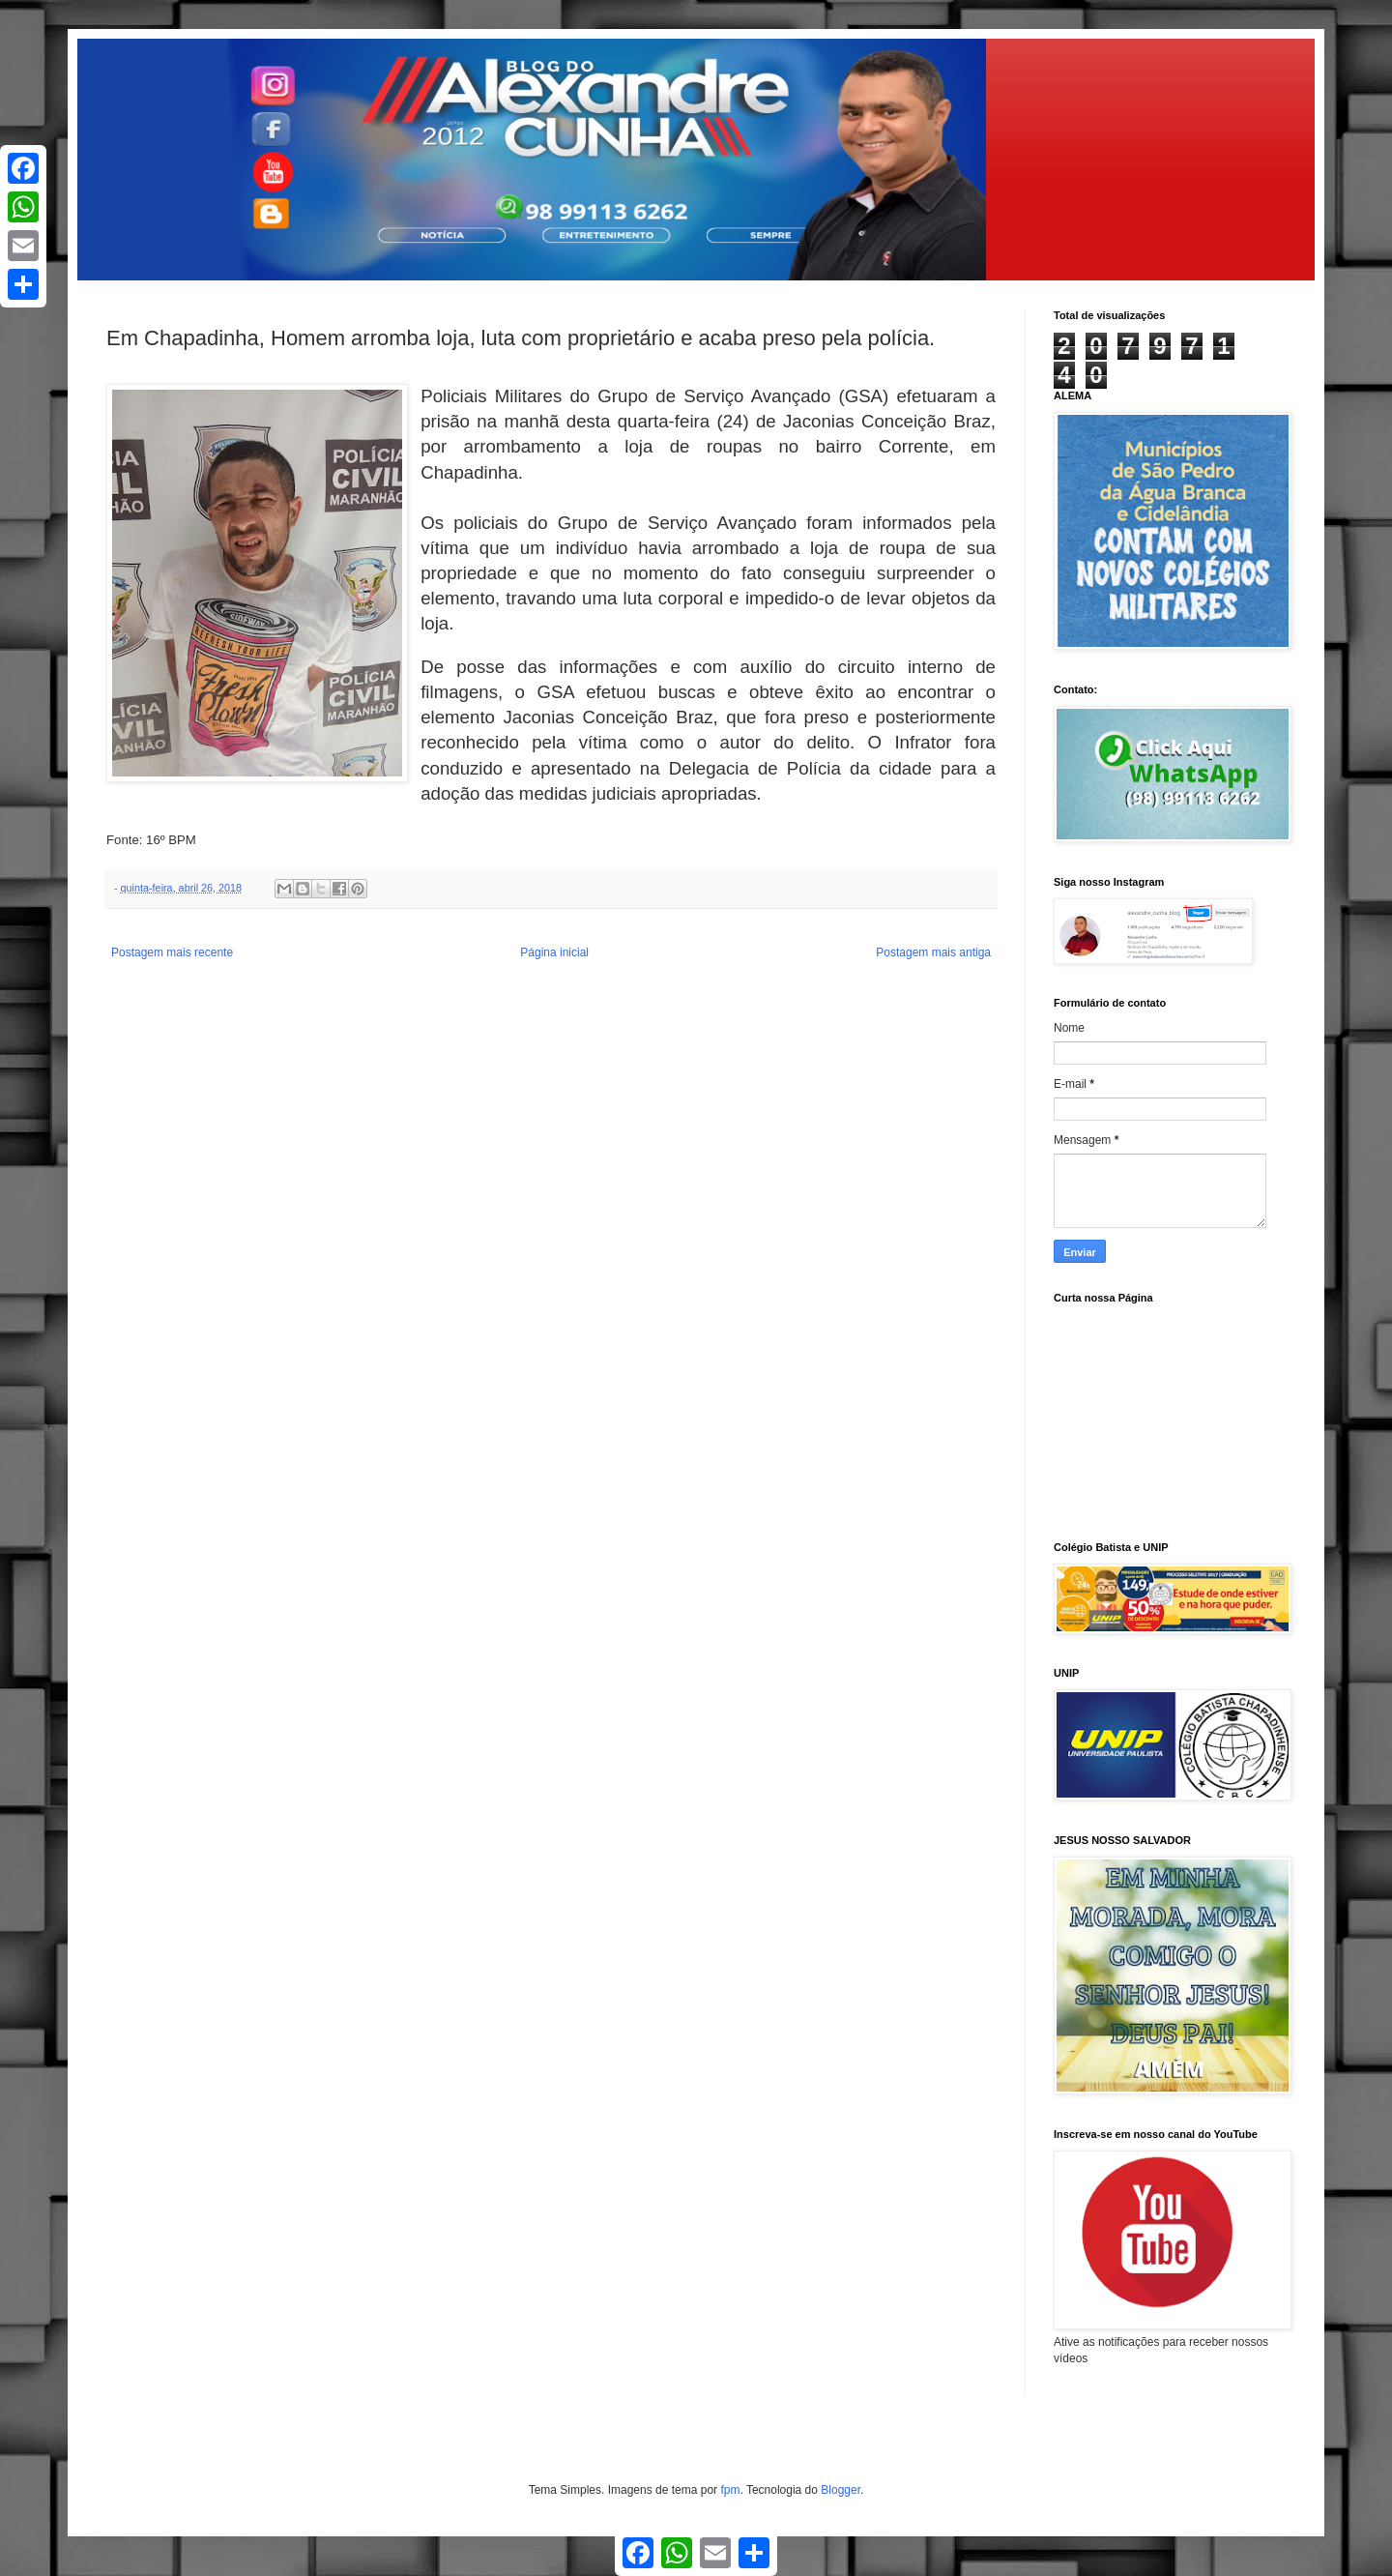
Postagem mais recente (172, 952)
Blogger (840, 2490)
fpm (730, 2490)
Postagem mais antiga (933, 952)
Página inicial (554, 952)
